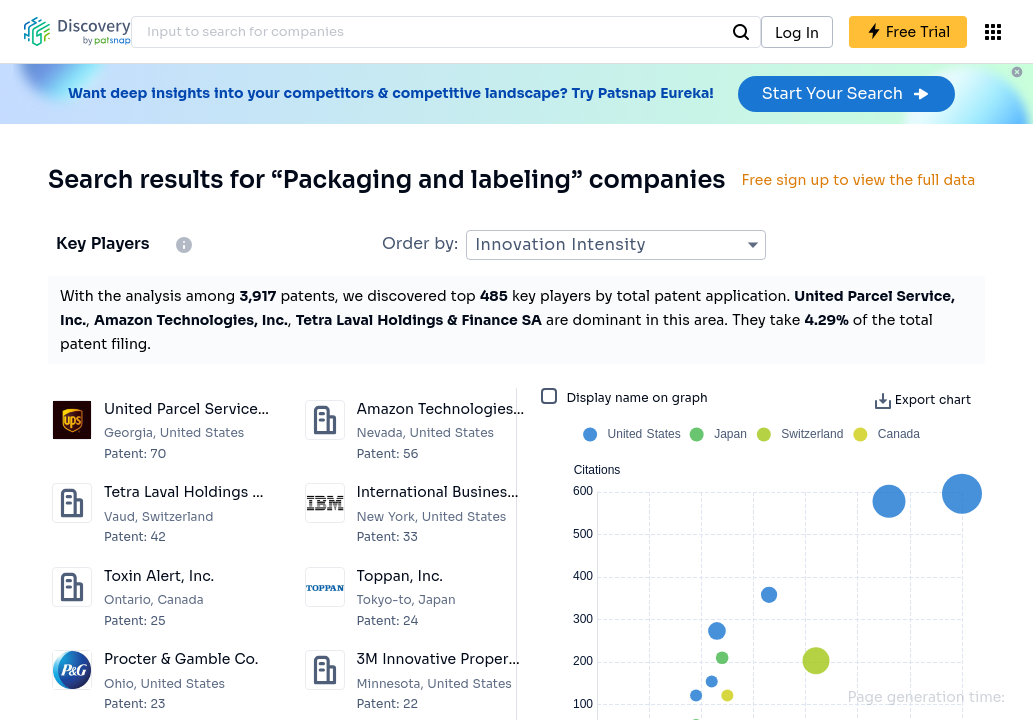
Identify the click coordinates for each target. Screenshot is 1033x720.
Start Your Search (846, 93)
